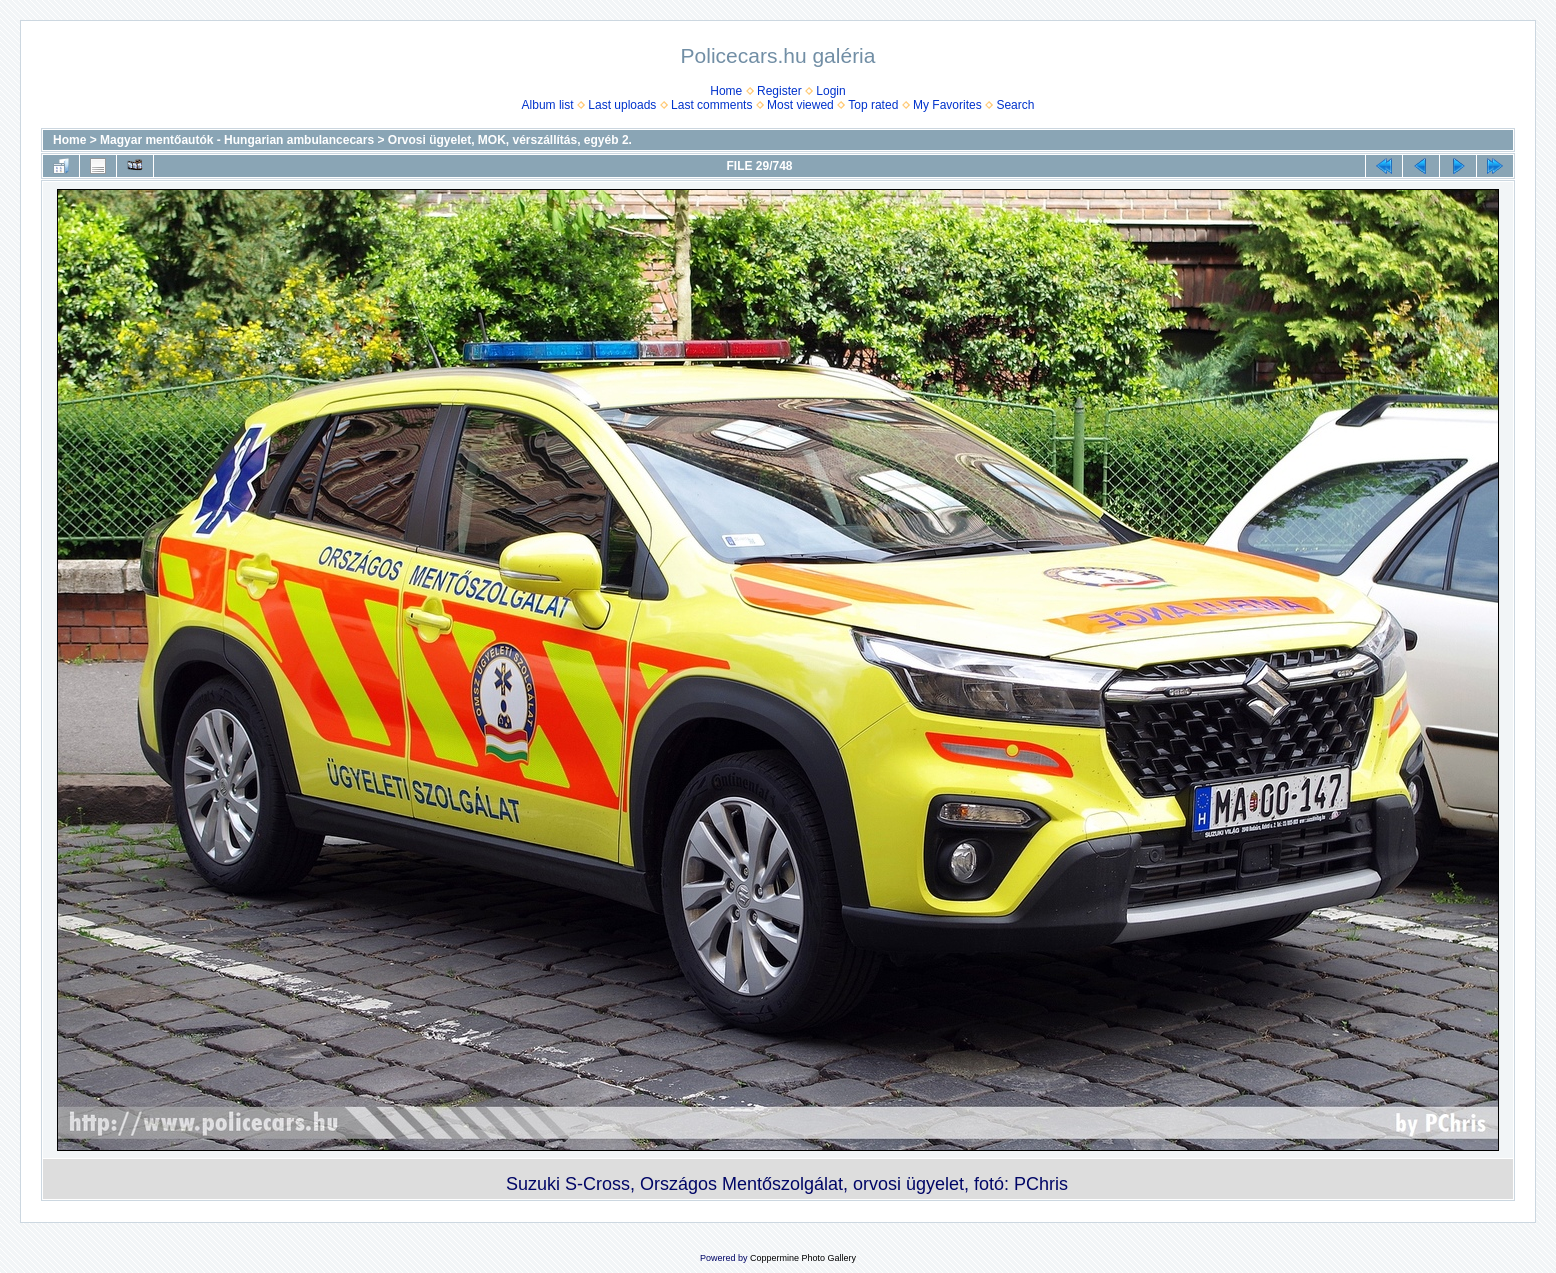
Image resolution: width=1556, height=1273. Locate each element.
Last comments (711, 105)
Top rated (873, 105)
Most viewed (800, 105)
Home (726, 91)
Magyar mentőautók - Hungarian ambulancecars (237, 140)
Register (779, 91)
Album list (548, 105)
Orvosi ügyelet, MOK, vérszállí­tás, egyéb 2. (510, 140)
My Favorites (947, 105)
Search (1015, 105)
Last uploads (622, 105)
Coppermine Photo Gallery (803, 1258)
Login (830, 91)
